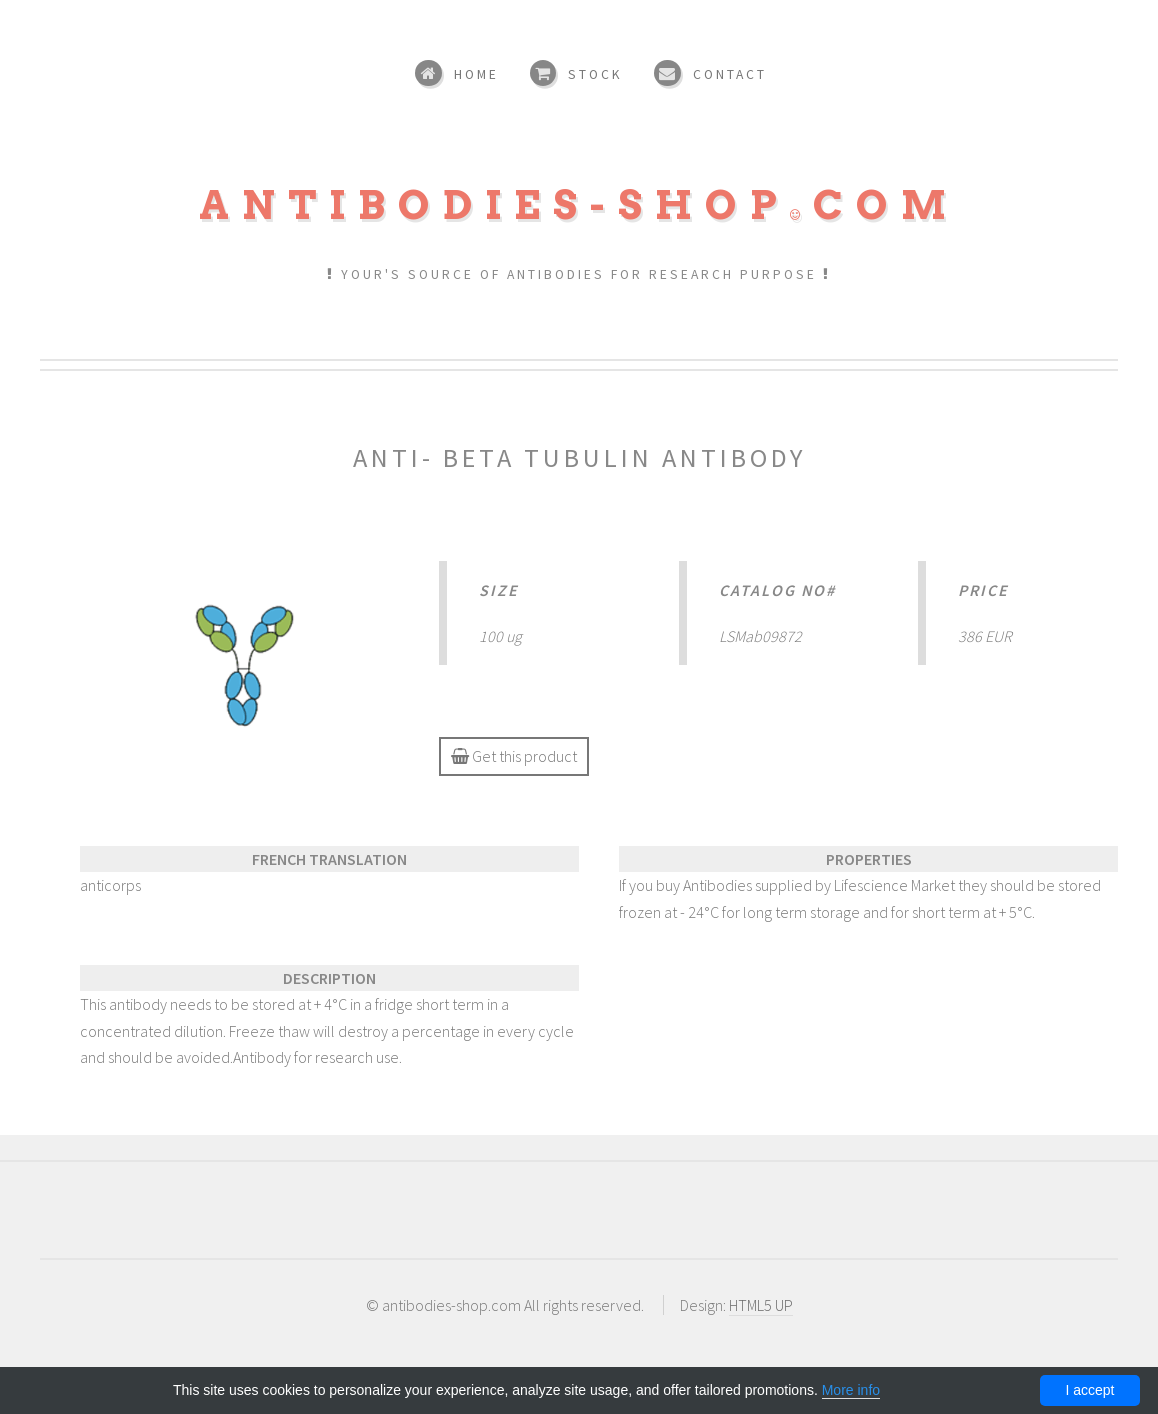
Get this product (514, 756)
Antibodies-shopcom (579, 205)
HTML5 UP (761, 1305)
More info (851, 1390)
